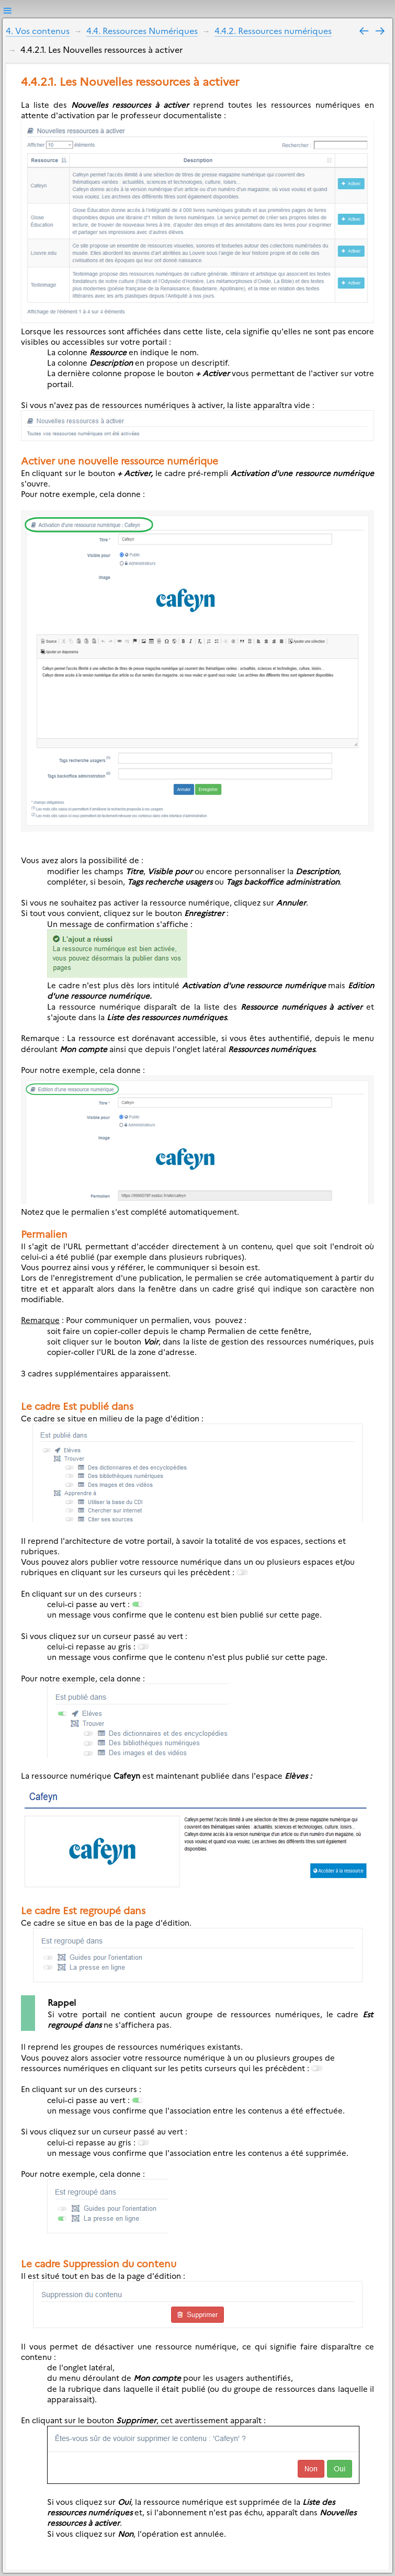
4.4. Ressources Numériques (142, 30)
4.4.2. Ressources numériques (273, 30)
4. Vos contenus (38, 30)
